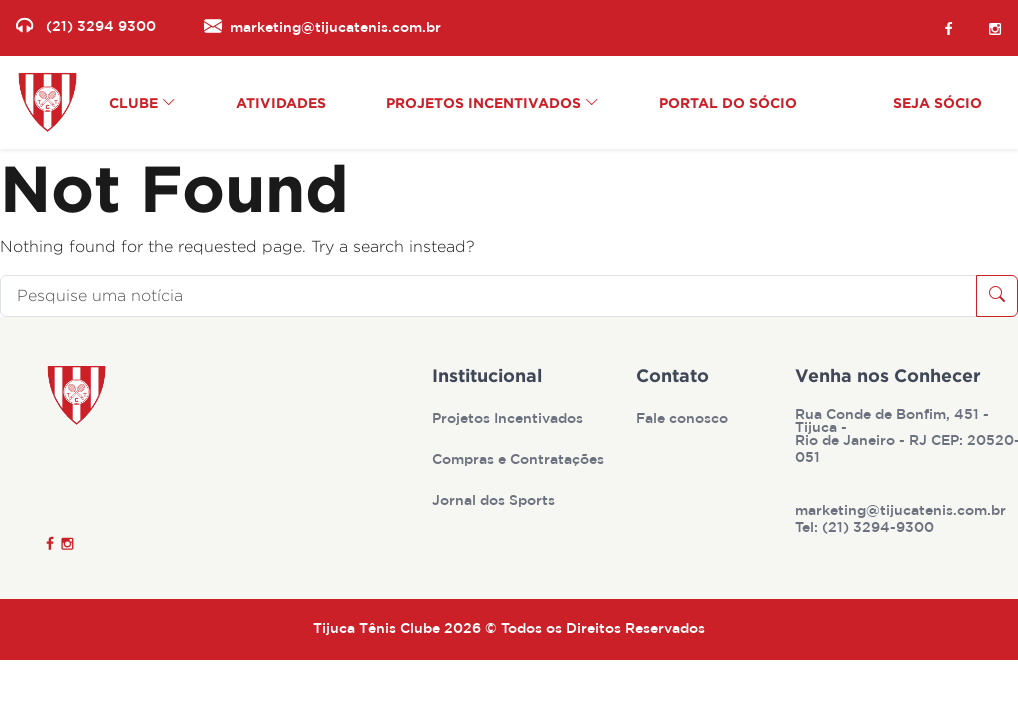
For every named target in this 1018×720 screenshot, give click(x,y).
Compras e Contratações (520, 460)
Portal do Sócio (728, 102)
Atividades (281, 102)
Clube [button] (142, 102)
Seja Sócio (937, 102)
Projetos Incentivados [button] (492, 102)
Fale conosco (684, 419)
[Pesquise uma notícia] (488, 296)
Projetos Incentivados (509, 419)
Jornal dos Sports (495, 501)
